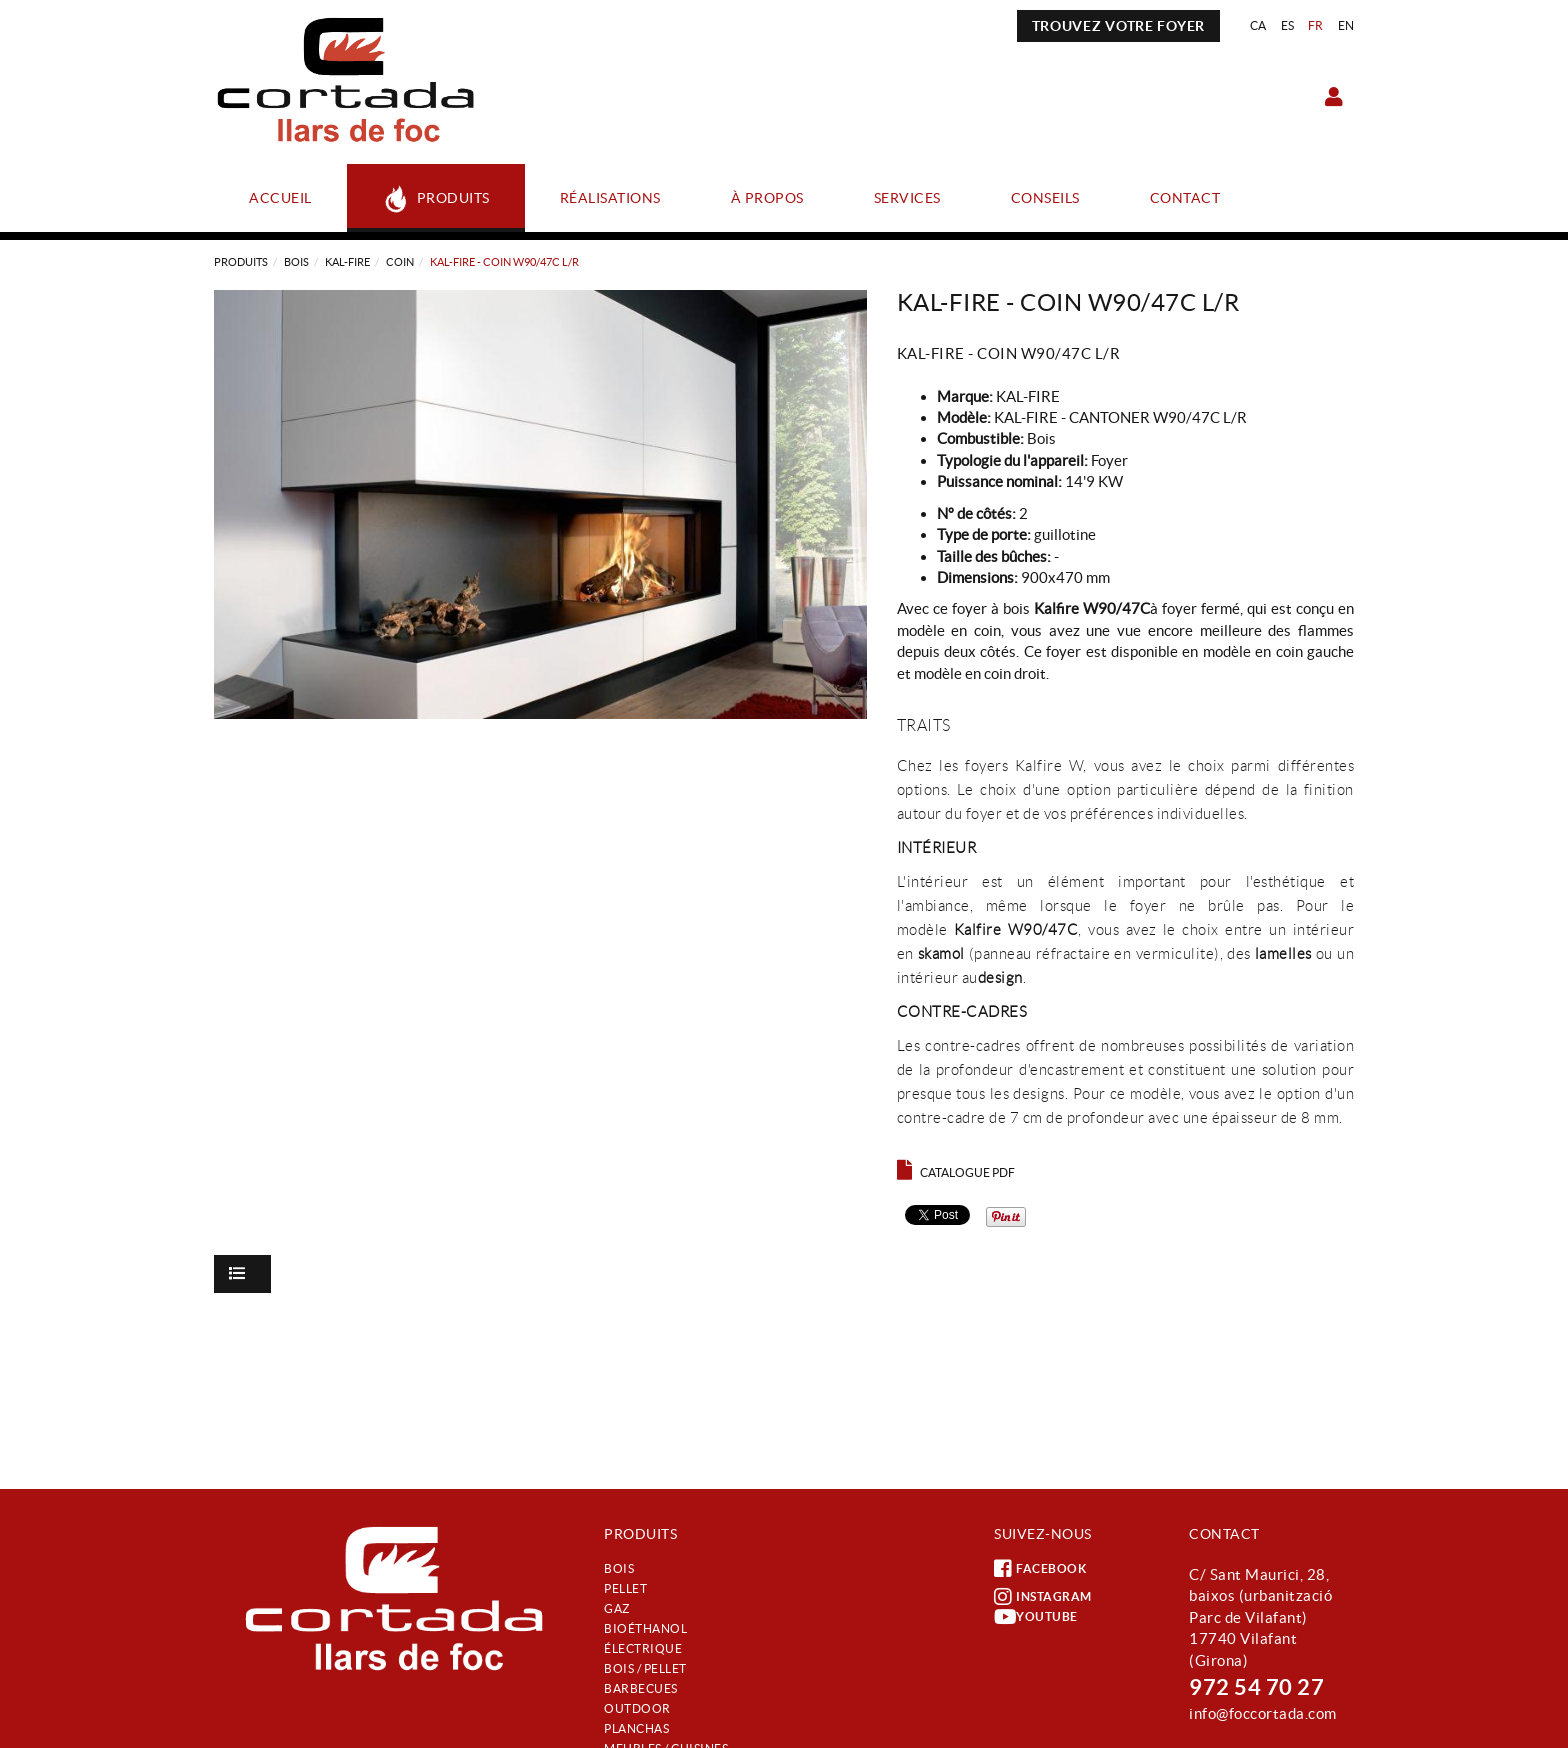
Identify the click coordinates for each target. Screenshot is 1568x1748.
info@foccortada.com (1263, 1713)
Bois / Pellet (645, 1668)
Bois (296, 262)
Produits (241, 262)
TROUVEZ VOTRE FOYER (1118, 26)
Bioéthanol (645, 1628)
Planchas (636, 1728)
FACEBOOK (1040, 1569)
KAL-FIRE (347, 262)
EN (1346, 25)
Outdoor (637, 1708)
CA (1258, 25)
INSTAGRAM (1043, 1597)
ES (1288, 25)
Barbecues (641, 1688)
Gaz (617, 1608)
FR (1316, 25)
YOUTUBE (1036, 1617)
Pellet (625, 1588)
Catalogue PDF (956, 1172)
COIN (400, 262)
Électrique (643, 1648)
